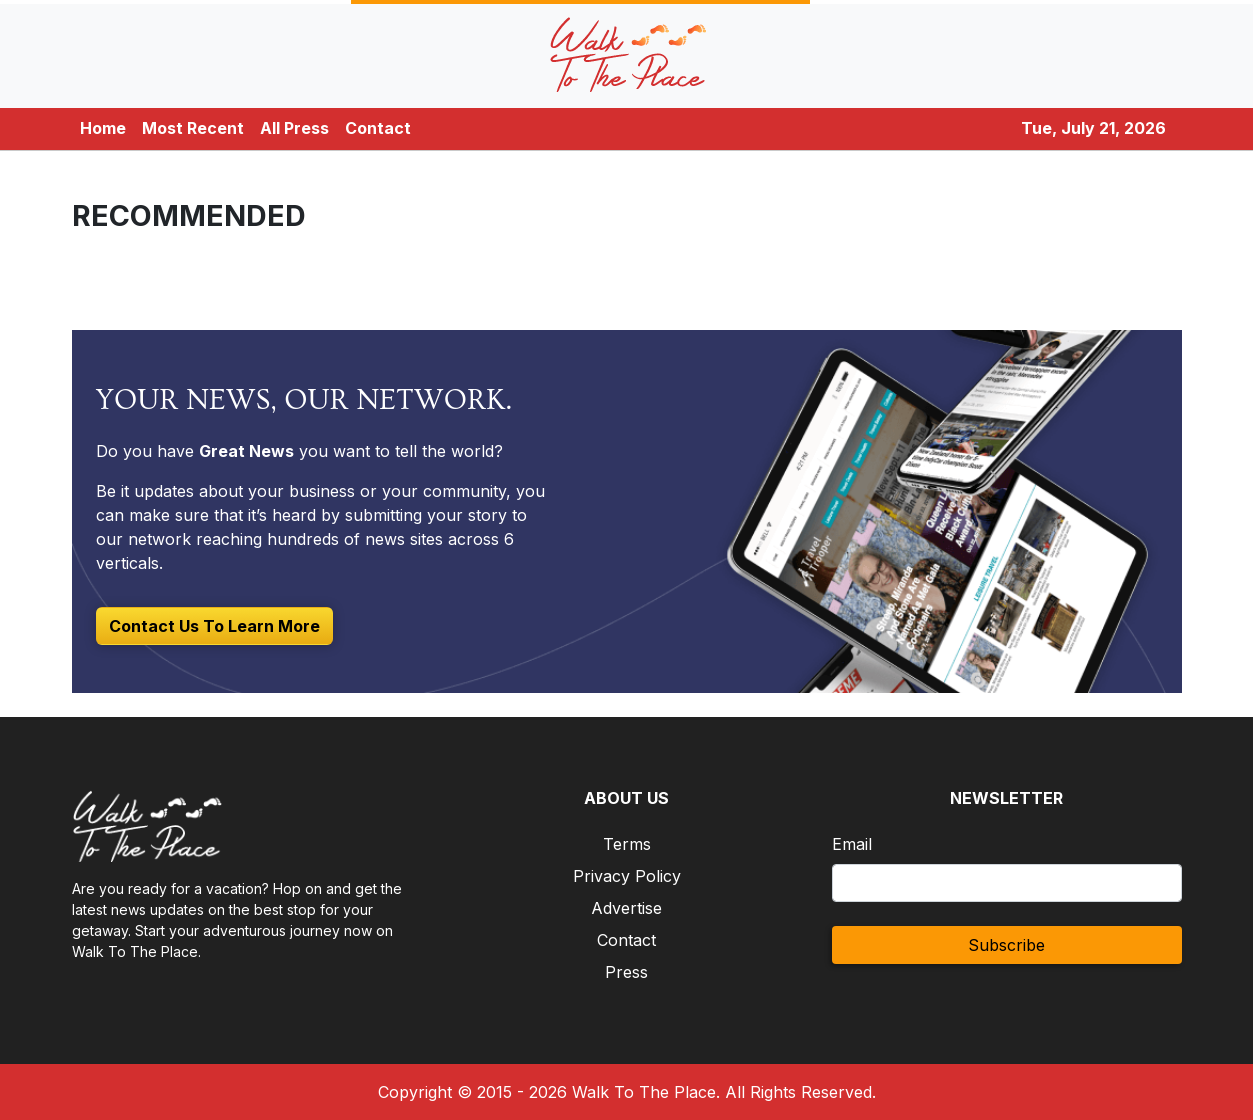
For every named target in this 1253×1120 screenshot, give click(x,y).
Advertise (626, 908)
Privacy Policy (627, 876)
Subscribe (1006, 945)
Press (626, 972)
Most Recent (193, 128)
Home (103, 128)
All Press (294, 128)
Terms (627, 844)
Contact (378, 128)
